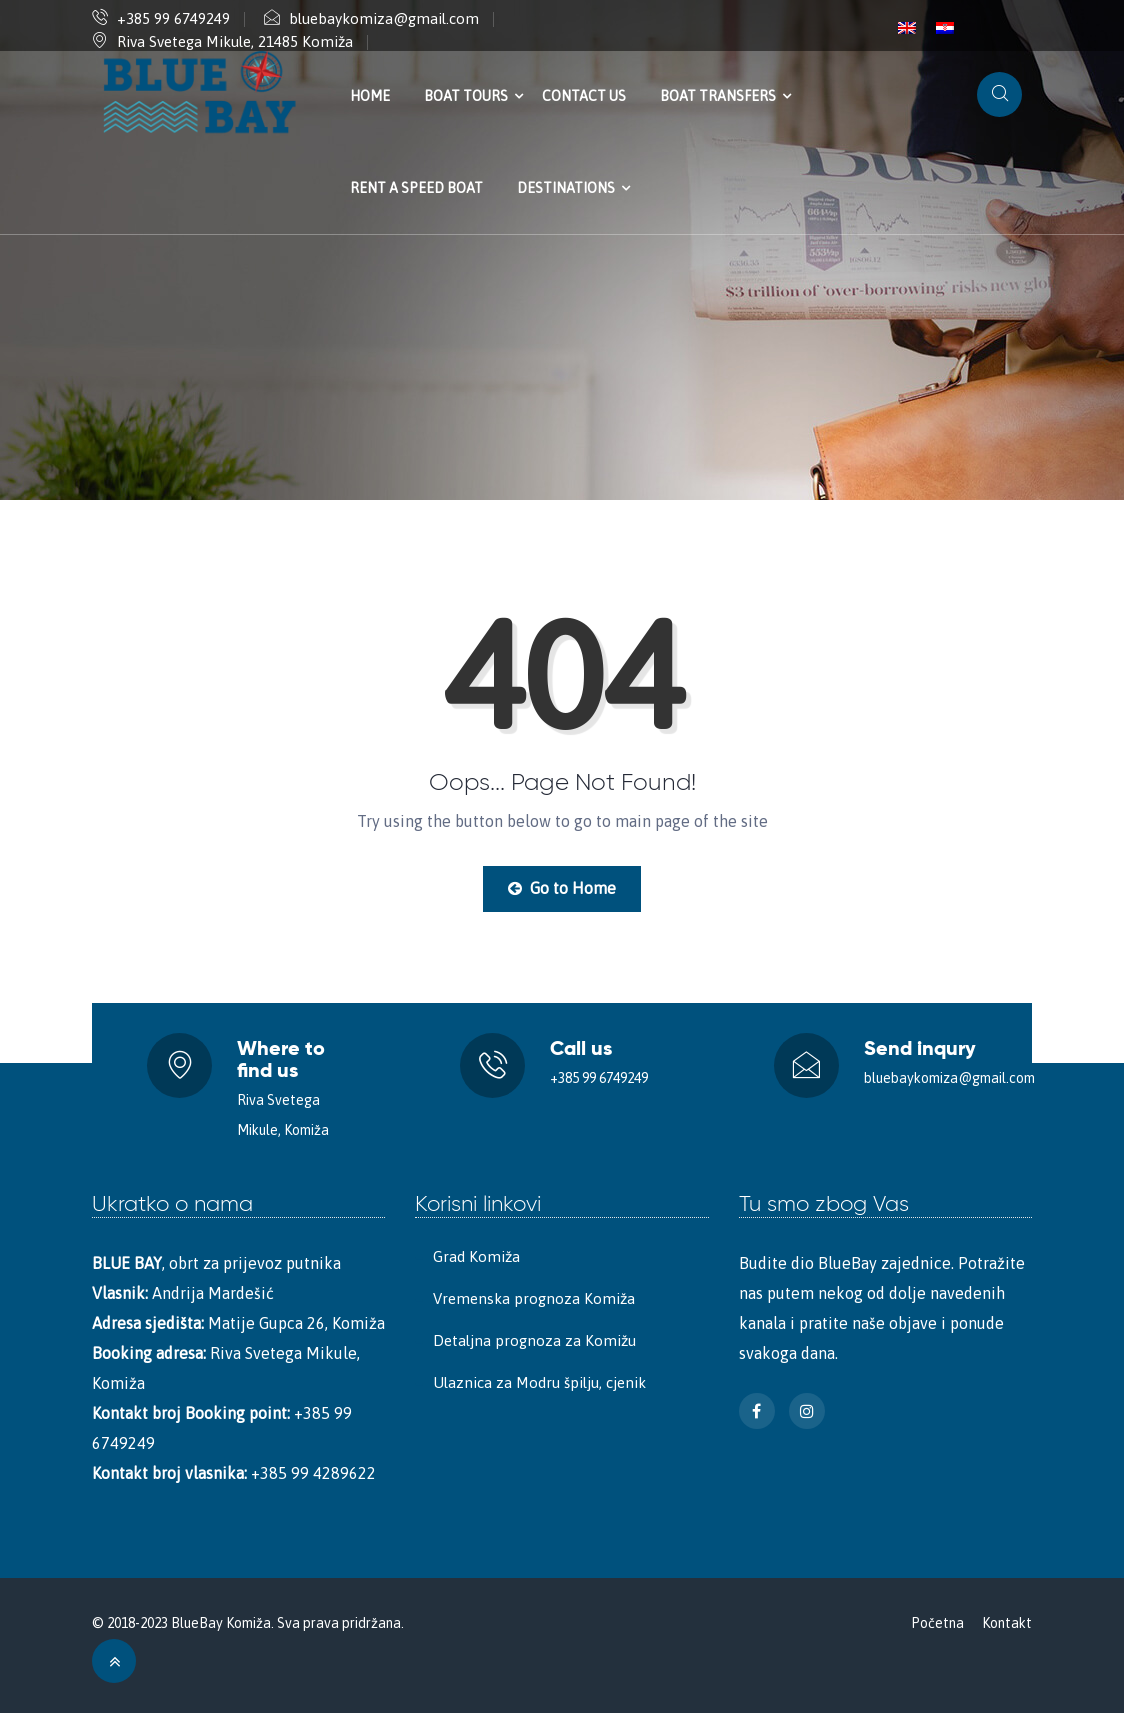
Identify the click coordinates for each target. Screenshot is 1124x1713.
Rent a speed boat (416, 188)
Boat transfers (718, 96)
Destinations (566, 188)
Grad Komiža (476, 1256)
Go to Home (562, 888)
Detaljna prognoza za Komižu (534, 1340)
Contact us (584, 96)
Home (370, 96)
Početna (937, 1623)
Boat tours (466, 96)
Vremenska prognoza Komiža (534, 1298)
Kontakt (1007, 1623)
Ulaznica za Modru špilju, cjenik (539, 1382)
